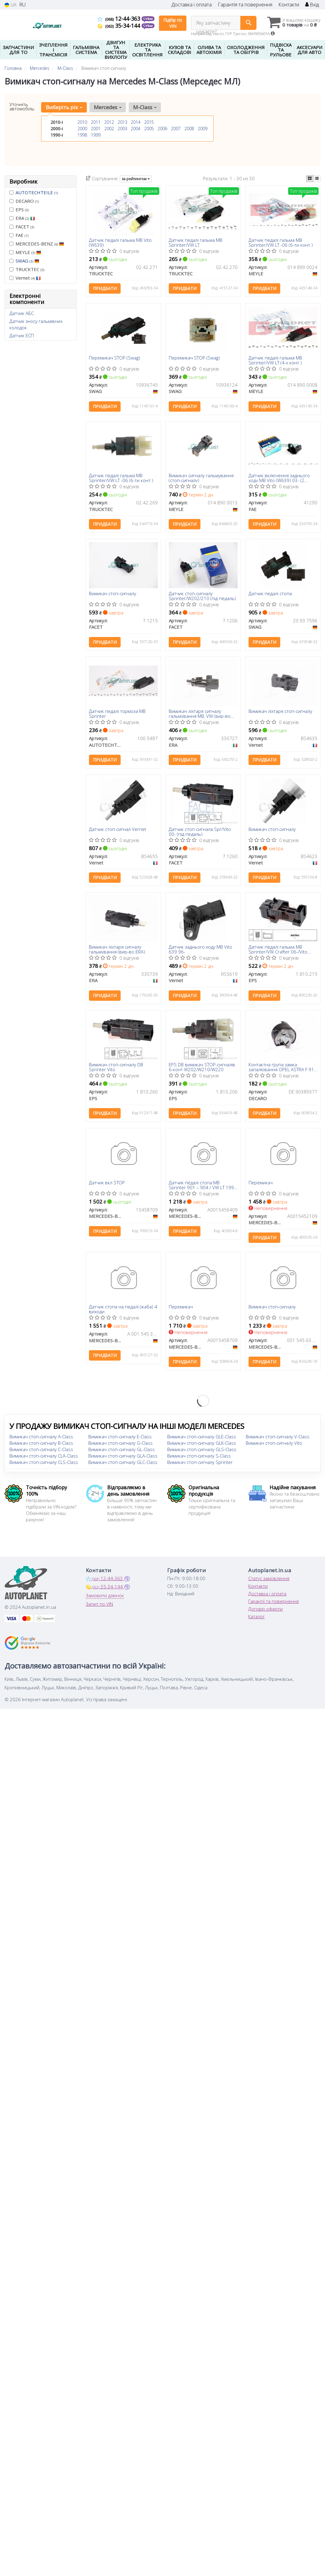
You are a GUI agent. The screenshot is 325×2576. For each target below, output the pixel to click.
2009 (202, 128)
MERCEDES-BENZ (36, 244)
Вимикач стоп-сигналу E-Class (120, 1438)
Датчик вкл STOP (107, 1183)
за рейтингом (136, 178)
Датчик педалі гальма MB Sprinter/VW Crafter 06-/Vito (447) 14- (278, 950)
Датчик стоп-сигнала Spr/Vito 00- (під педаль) (200, 832)
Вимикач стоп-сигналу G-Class (120, 1444)
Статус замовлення (268, 1579)
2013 (122, 122)
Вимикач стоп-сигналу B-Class (41, 1444)
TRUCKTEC (26, 269)
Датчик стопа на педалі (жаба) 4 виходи (123, 1310)
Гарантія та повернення (245, 5)
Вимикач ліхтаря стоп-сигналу (280, 712)
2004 (135, 128)
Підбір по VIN (172, 23)
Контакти (288, 5)
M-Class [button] (145, 107)
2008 (189, 128)
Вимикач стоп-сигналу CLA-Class (43, 1457)
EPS (19, 209)
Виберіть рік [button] (64, 107)
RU (22, 5)
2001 (96, 128)
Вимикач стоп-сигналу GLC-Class (122, 1463)
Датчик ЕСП (21, 335)
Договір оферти (265, 1610)
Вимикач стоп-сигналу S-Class (199, 1457)
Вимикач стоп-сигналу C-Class (41, 1450)
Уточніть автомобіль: (22, 106)
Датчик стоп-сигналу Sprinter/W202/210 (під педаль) (202, 596)
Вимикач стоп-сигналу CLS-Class (43, 1463)
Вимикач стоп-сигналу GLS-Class (201, 1450)
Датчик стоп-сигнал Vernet (117, 830)
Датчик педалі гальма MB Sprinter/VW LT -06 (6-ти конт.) (281, 242)
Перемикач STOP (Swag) (114, 358)
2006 (162, 128)
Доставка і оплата (191, 5)
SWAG (27, 261)
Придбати (105, 289)
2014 (135, 122)
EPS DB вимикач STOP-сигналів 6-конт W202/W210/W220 (202, 1068)
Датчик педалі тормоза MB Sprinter (117, 714)
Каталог (256, 1618)
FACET (21, 227)
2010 (82, 122)
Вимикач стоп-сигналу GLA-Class (122, 1457)
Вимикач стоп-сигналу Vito (274, 1444)
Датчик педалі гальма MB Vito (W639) (120, 242)
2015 (149, 122)
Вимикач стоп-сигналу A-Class (41, 1438)
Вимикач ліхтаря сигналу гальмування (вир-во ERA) (117, 950)
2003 (122, 128)
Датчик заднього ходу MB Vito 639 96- (200, 950)
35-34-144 (119, 25)
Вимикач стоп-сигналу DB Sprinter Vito (116, 1068)
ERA (22, 218)
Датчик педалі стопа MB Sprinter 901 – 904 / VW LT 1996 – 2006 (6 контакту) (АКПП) (203, 1185)
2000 (82, 128)
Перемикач (261, 1183)
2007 (176, 128)
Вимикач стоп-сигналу (112, 594)
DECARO (24, 201)
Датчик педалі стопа (270, 594)
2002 (109, 128)
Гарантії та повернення (273, 1602)
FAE (18, 235)
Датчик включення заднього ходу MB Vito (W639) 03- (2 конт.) (279, 478)
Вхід (312, 5)
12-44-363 (119, 18)
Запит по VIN (99, 1605)
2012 (109, 122)
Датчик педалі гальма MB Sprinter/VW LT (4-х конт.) (275, 360)
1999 (96, 135)
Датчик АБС (21, 313)
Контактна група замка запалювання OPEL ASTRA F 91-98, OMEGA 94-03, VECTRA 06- (282, 1068)
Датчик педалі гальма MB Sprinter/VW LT (195, 242)
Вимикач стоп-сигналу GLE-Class (201, 1438)
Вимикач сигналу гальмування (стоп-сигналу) (201, 478)
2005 (149, 128)
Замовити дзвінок (105, 1597)
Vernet (25, 278)
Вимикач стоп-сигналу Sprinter (200, 1463)
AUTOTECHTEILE (37, 192)
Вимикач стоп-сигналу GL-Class (121, 1450)
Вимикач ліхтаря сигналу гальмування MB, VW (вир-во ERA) (200, 714)
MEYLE (25, 252)
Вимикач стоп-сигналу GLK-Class (201, 1444)
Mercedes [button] (108, 107)
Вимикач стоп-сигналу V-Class (277, 1438)
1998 (82, 135)
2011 (96, 122)
